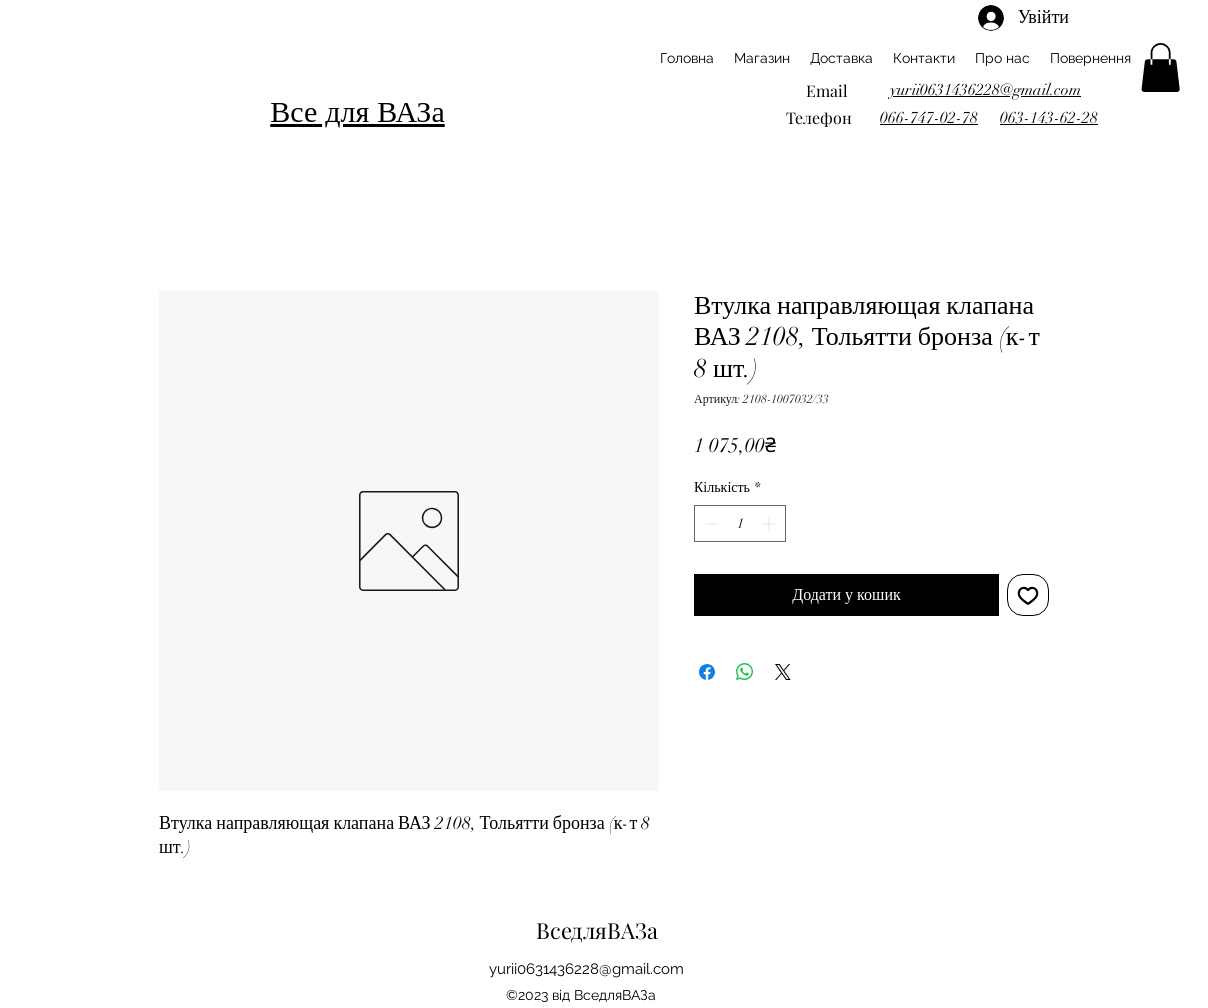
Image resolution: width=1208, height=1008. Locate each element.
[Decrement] (709, 523)
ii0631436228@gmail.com (597, 969)
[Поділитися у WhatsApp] (745, 672)
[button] (1160, 67)
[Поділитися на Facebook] (707, 672)
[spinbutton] (740, 523)
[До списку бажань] (1028, 595)
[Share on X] (783, 672)
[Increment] (770, 523)
